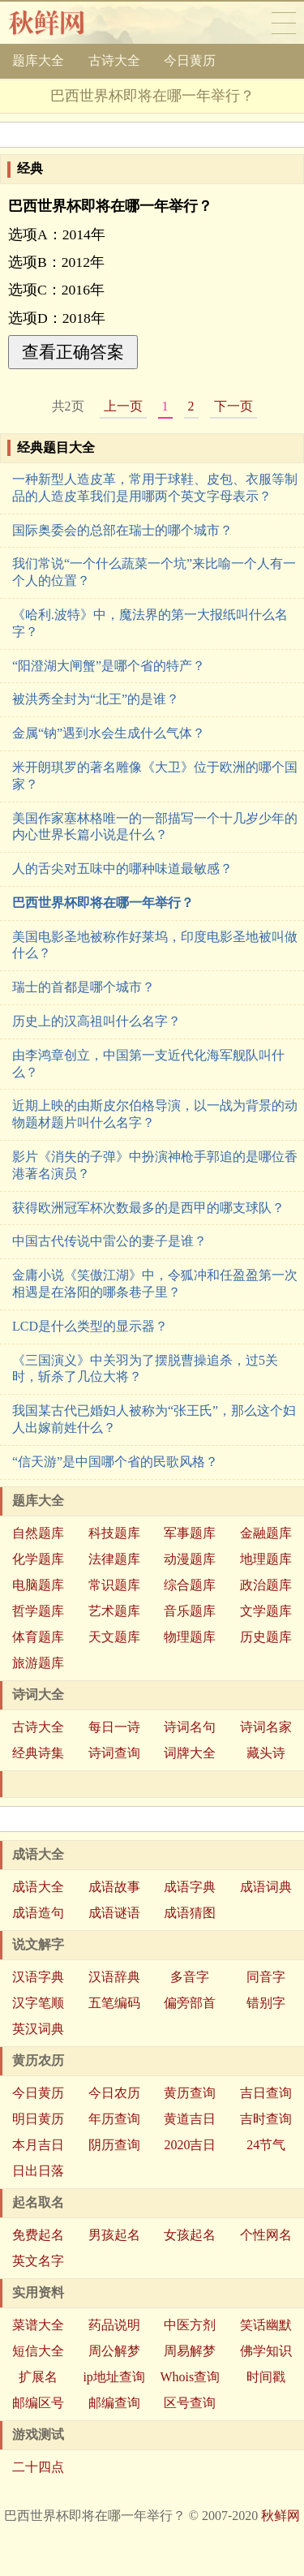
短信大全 (38, 2351)
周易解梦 (190, 2351)
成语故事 (114, 1887)
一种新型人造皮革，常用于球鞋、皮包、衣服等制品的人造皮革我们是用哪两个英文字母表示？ (155, 487)
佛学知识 (266, 2351)
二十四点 (38, 2467)
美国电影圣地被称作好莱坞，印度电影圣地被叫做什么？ (155, 945)
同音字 (265, 1977)
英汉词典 (38, 2029)
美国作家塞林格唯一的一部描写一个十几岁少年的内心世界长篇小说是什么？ (155, 826)
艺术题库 (114, 1611)
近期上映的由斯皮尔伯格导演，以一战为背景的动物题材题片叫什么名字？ (155, 1114)
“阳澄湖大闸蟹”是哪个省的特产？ (108, 666)
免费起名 (38, 2235)
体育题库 (38, 1637)
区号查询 (190, 2403)
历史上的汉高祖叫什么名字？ (96, 1021)
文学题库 (266, 1611)
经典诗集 (38, 1753)
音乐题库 (190, 1611)
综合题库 (190, 1585)
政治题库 (266, 1585)
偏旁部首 (190, 2003)
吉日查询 (266, 2093)
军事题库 (190, 1533)
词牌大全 (190, 1753)
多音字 (189, 1977)
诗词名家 (266, 1727)
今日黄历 (190, 60)
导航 (284, 23)
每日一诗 (114, 1727)
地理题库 (266, 1559)
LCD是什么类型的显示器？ (90, 1326)
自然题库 (38, 1533)
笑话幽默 (266, 2325)
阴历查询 (114, 2145)
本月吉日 (38, 2145)
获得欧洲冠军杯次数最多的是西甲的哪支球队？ (148, 1208)
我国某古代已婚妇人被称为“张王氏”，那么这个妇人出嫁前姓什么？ (154, 1419)
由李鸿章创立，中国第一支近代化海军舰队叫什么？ (148, 1063)
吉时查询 (266, 2119)
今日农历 (114, 2093)
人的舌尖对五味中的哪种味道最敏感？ (122, 868)
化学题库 (38, 1559)
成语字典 (190, 1887)
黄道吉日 (190, 2119)
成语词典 (266, 1887)
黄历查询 (190, 2093)
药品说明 (114, 2325)
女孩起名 (190, 2235)
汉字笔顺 (38, 2003)
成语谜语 (114, 1913)
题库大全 (38, 60)
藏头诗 (265, 1753)
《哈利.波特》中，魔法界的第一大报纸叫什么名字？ (150, 623)
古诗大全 (114, 60)
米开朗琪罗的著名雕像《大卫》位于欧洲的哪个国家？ (155, 775)
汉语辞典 (114, 1977)
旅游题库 (38, 1663)
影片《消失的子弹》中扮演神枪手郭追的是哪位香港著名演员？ (155, 1165)
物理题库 (190, 1637)
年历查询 (114, 2119)
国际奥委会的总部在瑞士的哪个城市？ (122, 530)
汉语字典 (38, 1977)
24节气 (265, 2145)
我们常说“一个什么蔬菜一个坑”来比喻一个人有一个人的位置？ (154, 572)
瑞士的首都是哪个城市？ (83, 987)
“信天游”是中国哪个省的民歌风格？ (115, 1462)
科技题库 (114, 1533)
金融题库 (266, 1533)
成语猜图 (190, 1913)
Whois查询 (190, 2377)
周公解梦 (114, 2351)
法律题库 (114, 1559)
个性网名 (266, 2235)
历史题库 (266, 1637)
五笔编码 (114, 2003)
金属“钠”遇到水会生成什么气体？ (108, 733)
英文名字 (38, 2261)
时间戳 (265, 2377)
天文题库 (114, 1637)
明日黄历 (38, 2119)
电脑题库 (38, 1585)
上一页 (123, 406)
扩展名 (38, 2377)
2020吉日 (190, 2145)
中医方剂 (190, 2325)
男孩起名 (114, 2235)
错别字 (265, 2003)
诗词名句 (190, 1727)
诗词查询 (114, 1753)
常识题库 (114, 1585)
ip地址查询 (113, 2377)
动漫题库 (190, 1559)
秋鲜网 (59, 23)
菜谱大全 (38, 2325)
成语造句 (38, 1913)
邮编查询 (114, 2403)
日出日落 (38, 2171)
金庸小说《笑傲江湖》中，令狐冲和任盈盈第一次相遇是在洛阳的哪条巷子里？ (155, 1283)
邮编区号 (38, 2403)
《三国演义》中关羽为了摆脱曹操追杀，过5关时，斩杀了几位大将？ (145, 1368)
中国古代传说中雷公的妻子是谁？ (109, 1241)
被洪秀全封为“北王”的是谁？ (95, 699)
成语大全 (38, 1887)
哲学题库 (38, 1611)
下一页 (233, 406)
